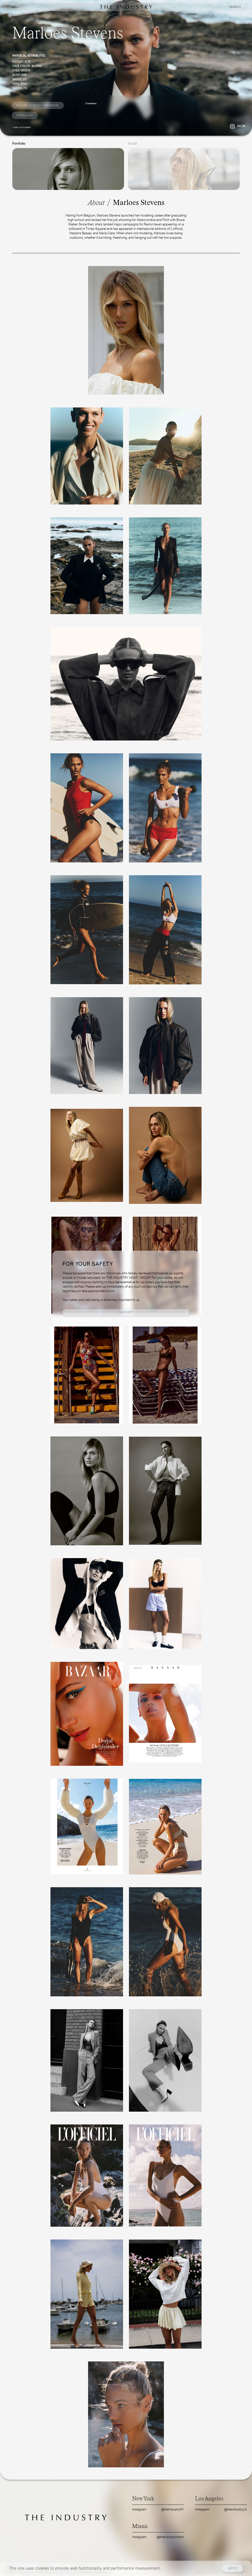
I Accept (126, 1312)
